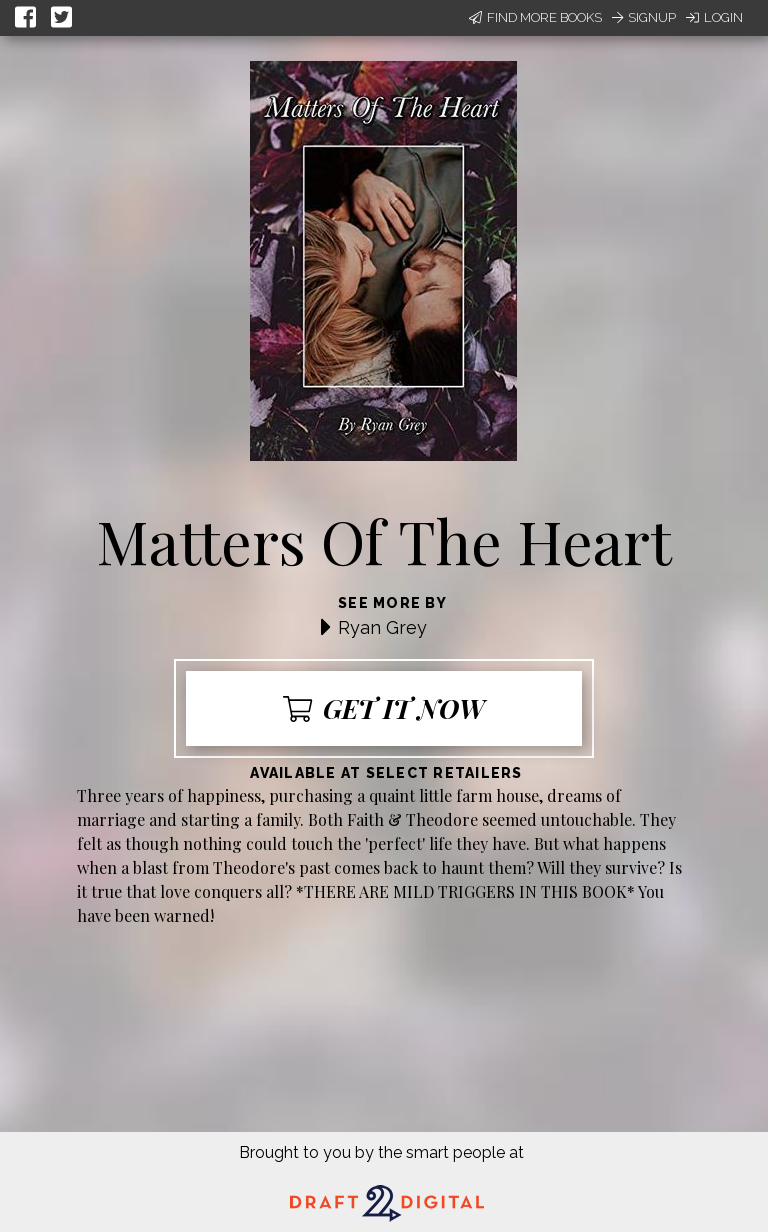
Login (714, 17)
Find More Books (535, 17)
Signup (644, 17)
